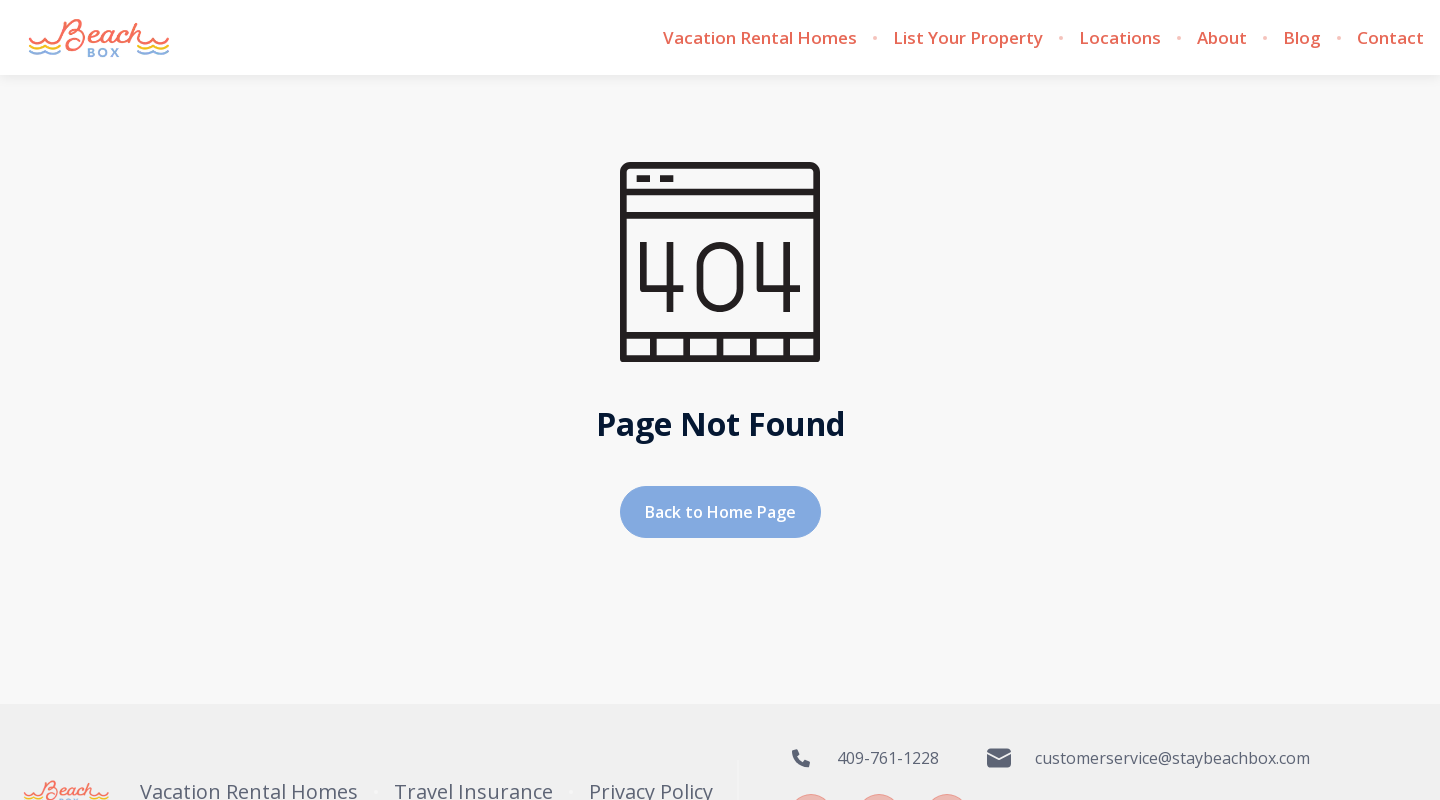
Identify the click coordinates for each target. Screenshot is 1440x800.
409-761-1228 (864, 758)
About (1222, 38)
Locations (1120, 38)
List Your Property (968, 38)
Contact (1390, 38)
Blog (1302, 38)
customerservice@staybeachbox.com (1148, 758)
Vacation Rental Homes (760, 38)
